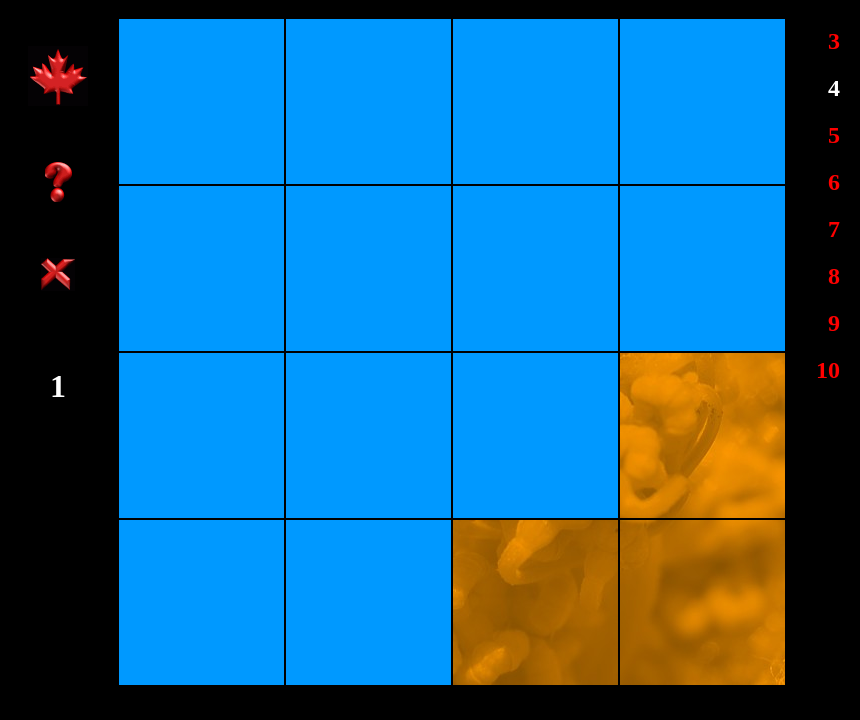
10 (828, 370)
